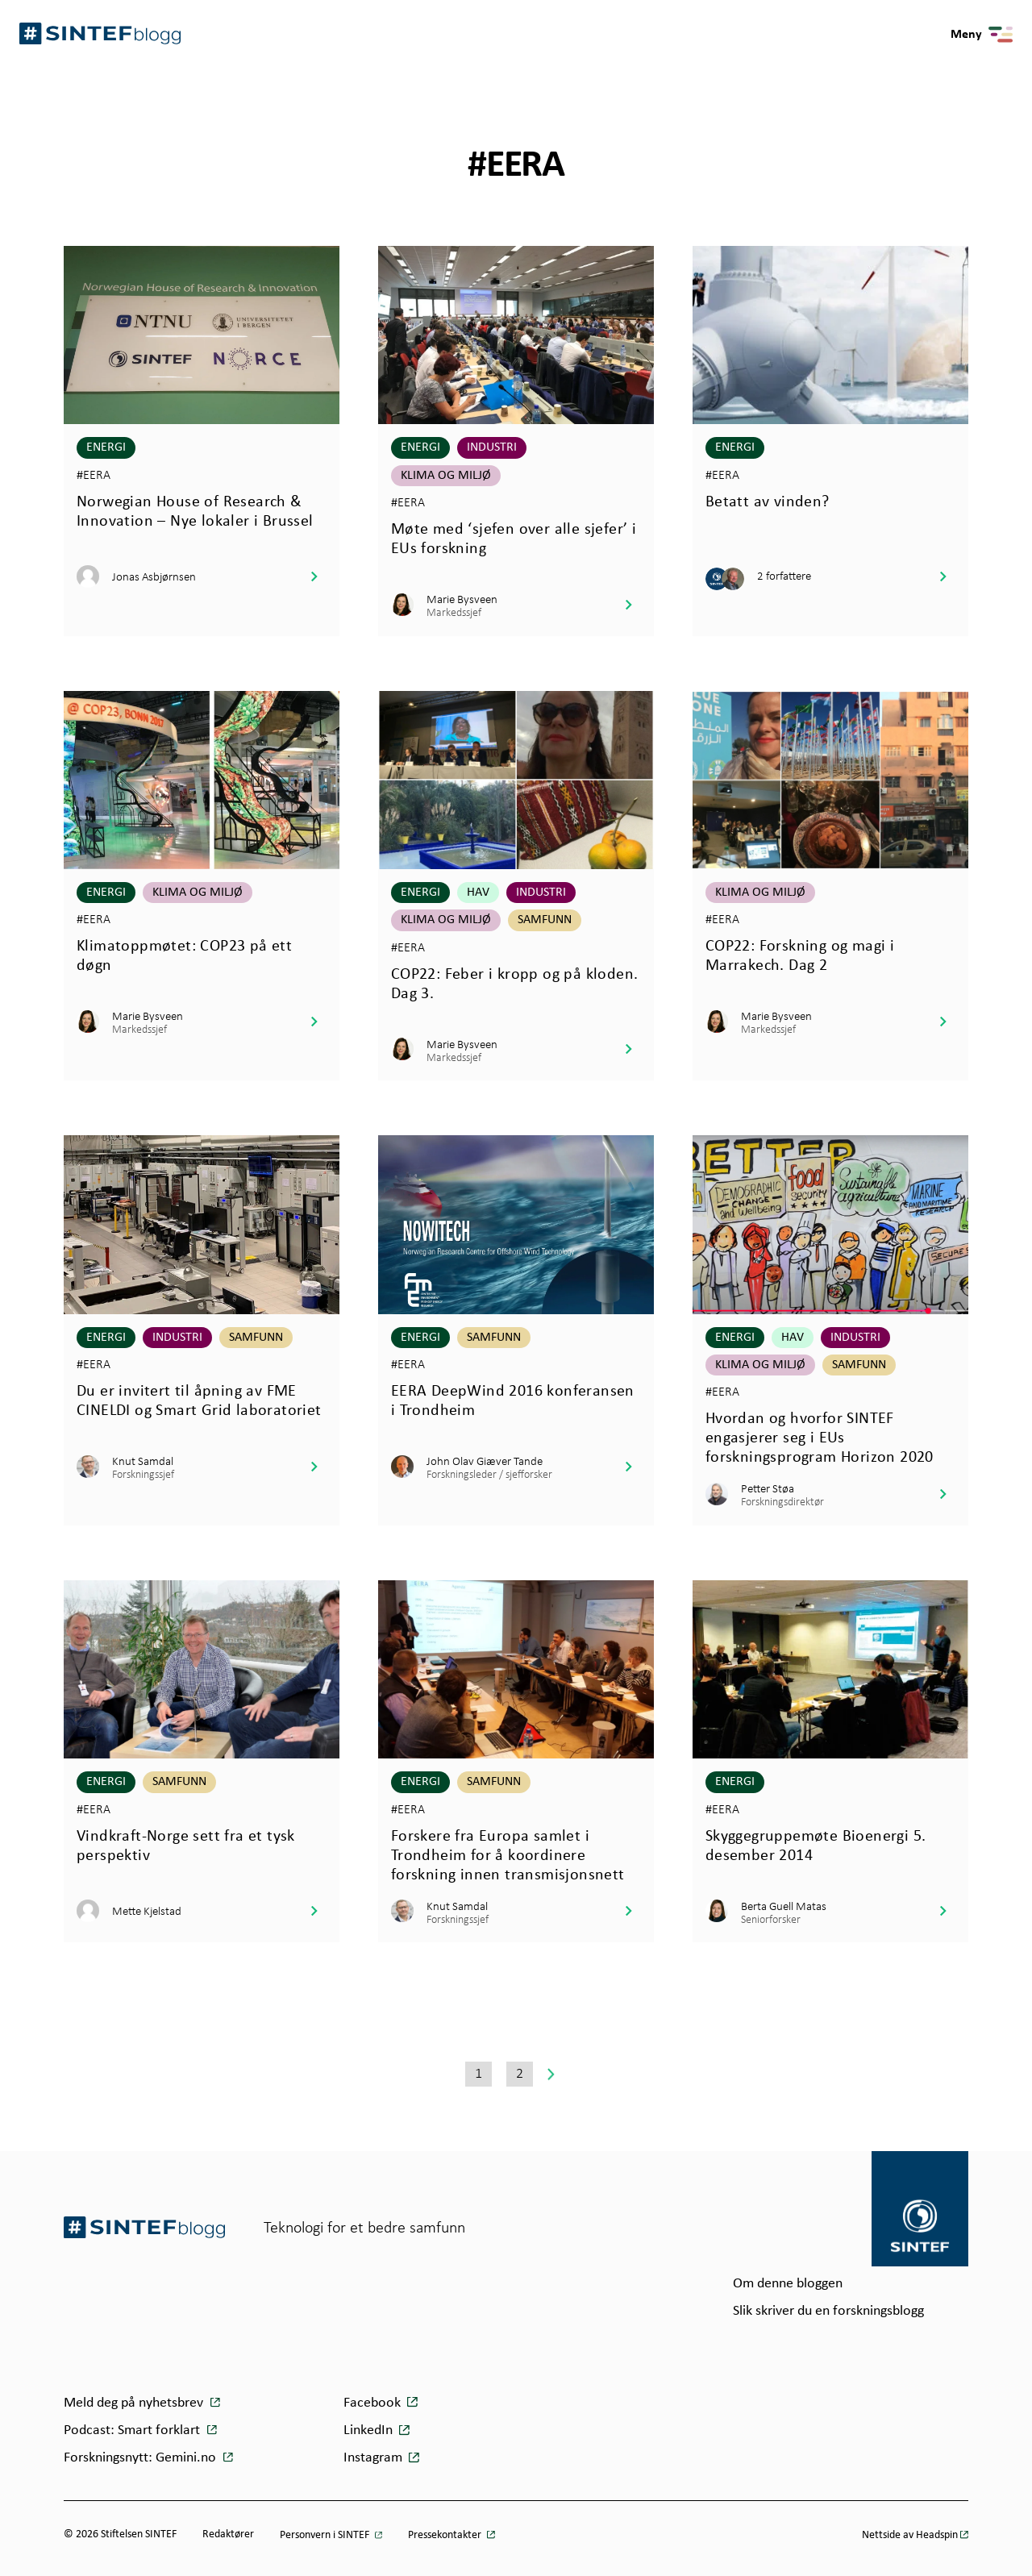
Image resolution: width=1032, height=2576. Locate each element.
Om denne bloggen (788, 2283)
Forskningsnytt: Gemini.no (141, 2458)
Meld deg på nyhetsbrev (135, 2403)
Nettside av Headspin (910, 2535)
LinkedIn (368, 2430)
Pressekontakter (446, 2535)
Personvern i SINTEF (326, 2535)
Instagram (373, 2458)
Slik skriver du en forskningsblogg (828, 2311)
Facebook (372, 2403)
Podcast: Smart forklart (133, 2430)
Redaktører (228, 2534)
